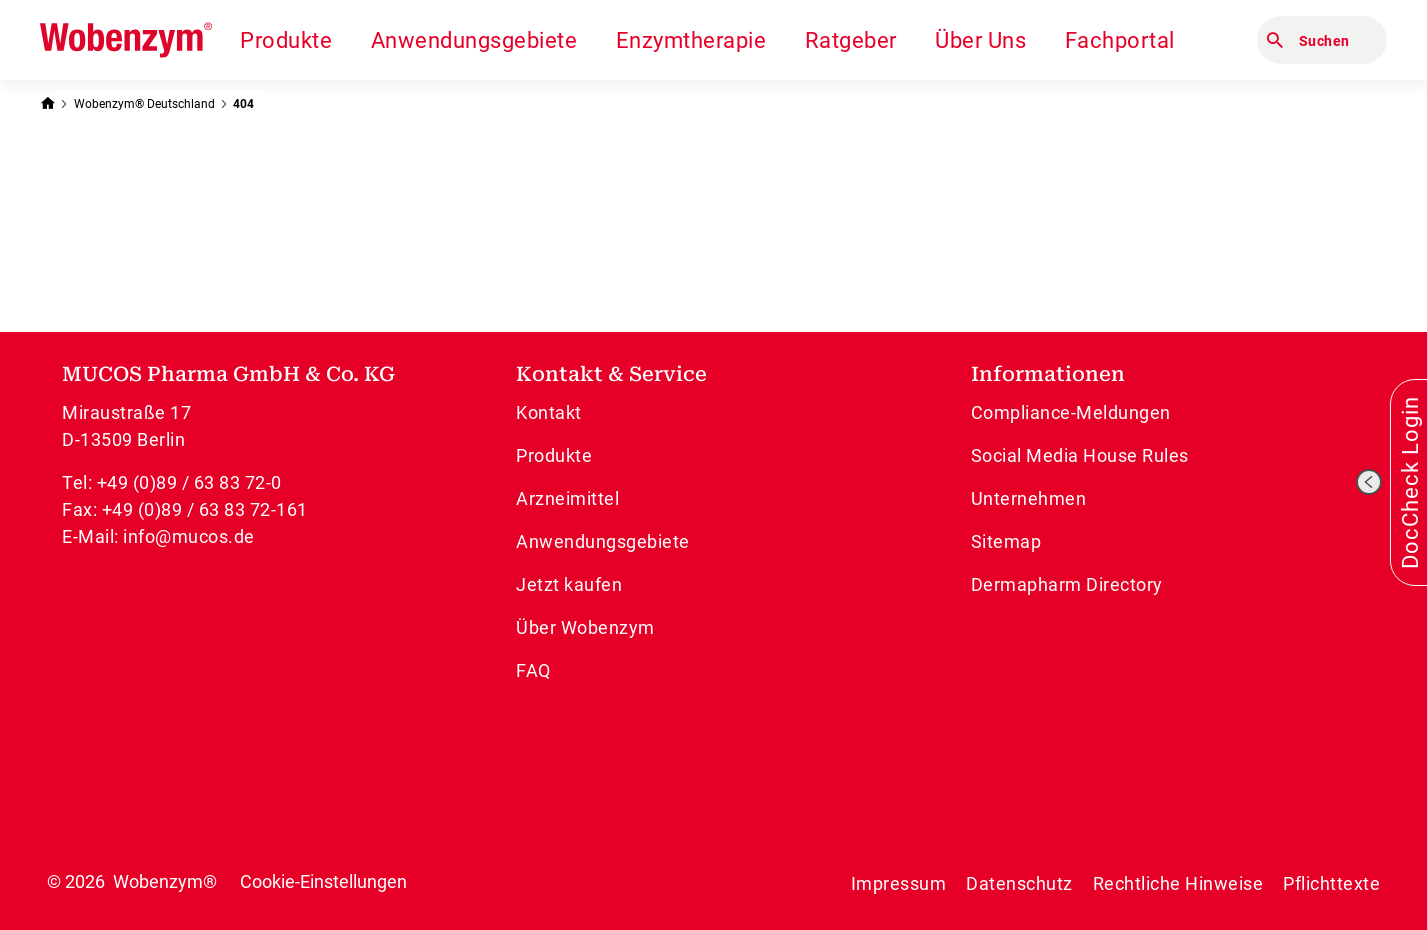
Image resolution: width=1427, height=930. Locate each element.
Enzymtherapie (691, 40)
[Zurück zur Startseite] (47, 102)
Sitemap (1006, 541)
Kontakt (549, 412)
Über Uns (980, 40)
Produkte (286, 40)
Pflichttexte (1331, 883)
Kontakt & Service (611, 374)
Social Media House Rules (1080, 455)
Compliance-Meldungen (1071, 412)
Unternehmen (1029, 498)
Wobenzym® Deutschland (144, 104)
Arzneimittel (567, 498)
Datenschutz (1019, 883)
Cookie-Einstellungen (323, 881)
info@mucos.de (189, 536)
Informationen (1048, 374)
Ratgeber (851, 40)
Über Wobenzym (585, 627)
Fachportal (1120, 40)
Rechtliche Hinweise (1178, 883)
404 (243, 104)
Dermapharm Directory (1067, 584)
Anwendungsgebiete (474, 40)
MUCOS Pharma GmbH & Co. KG (228, 374)
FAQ (533, 670)
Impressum (899, 883)
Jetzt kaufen (569, 584)
